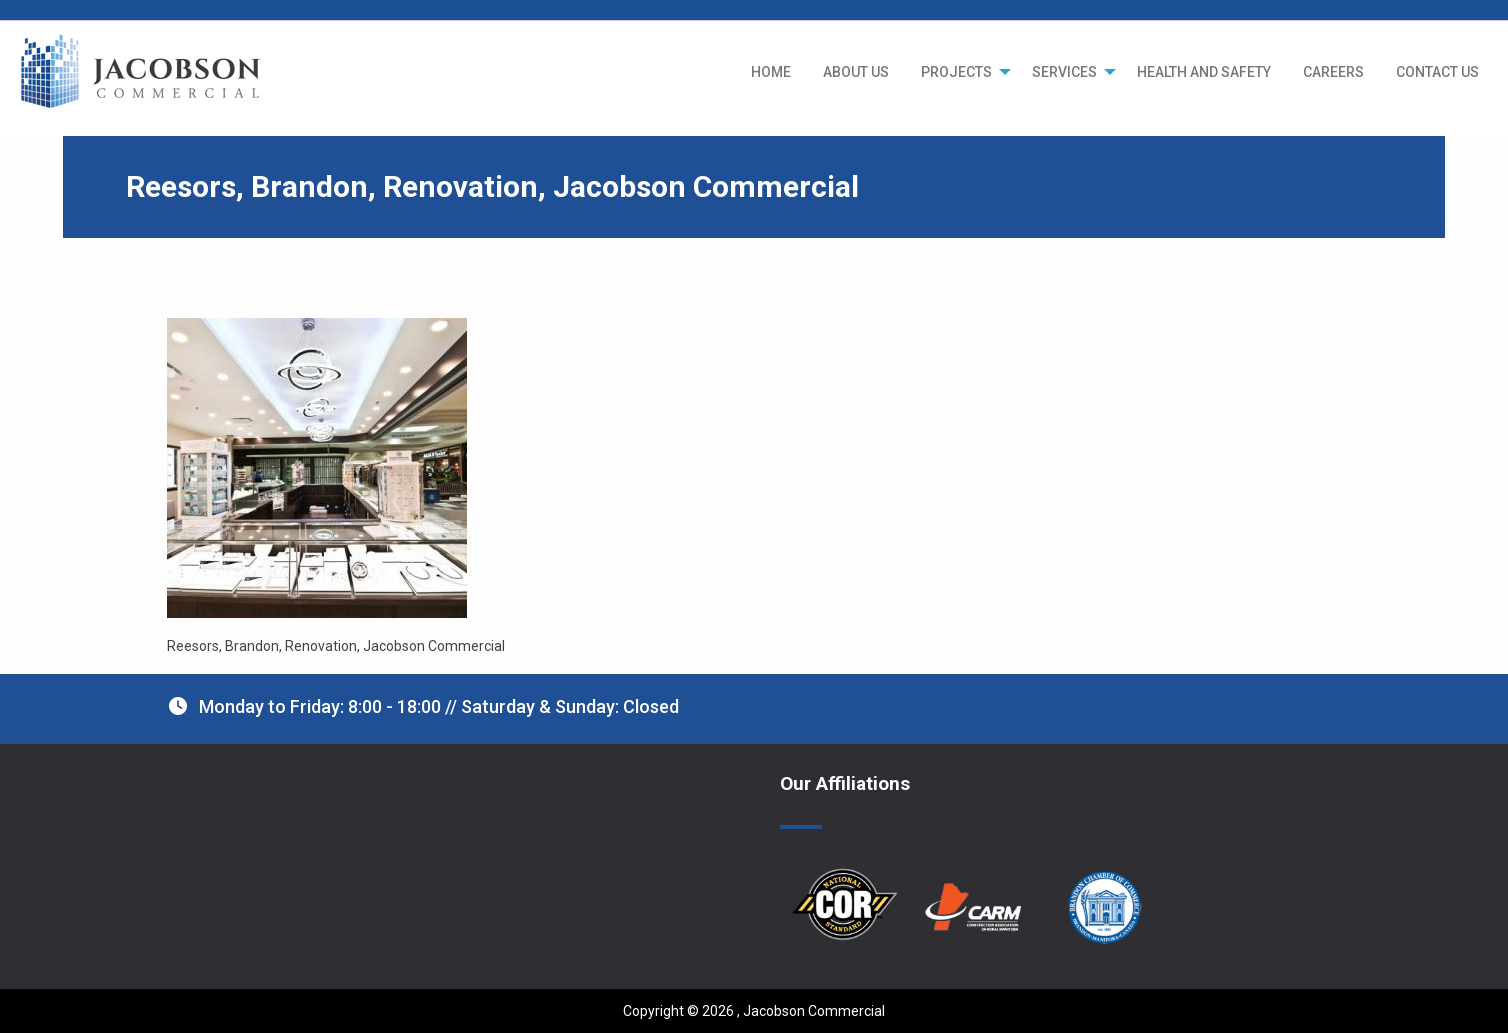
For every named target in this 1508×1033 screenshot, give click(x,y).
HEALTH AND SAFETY (1204, 72)
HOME (771, 72)
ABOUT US (856, 72)
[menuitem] (771, 72)
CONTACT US (1437, 72)
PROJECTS (956, 72)
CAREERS (1333, 72)
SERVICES (1064, 72)
